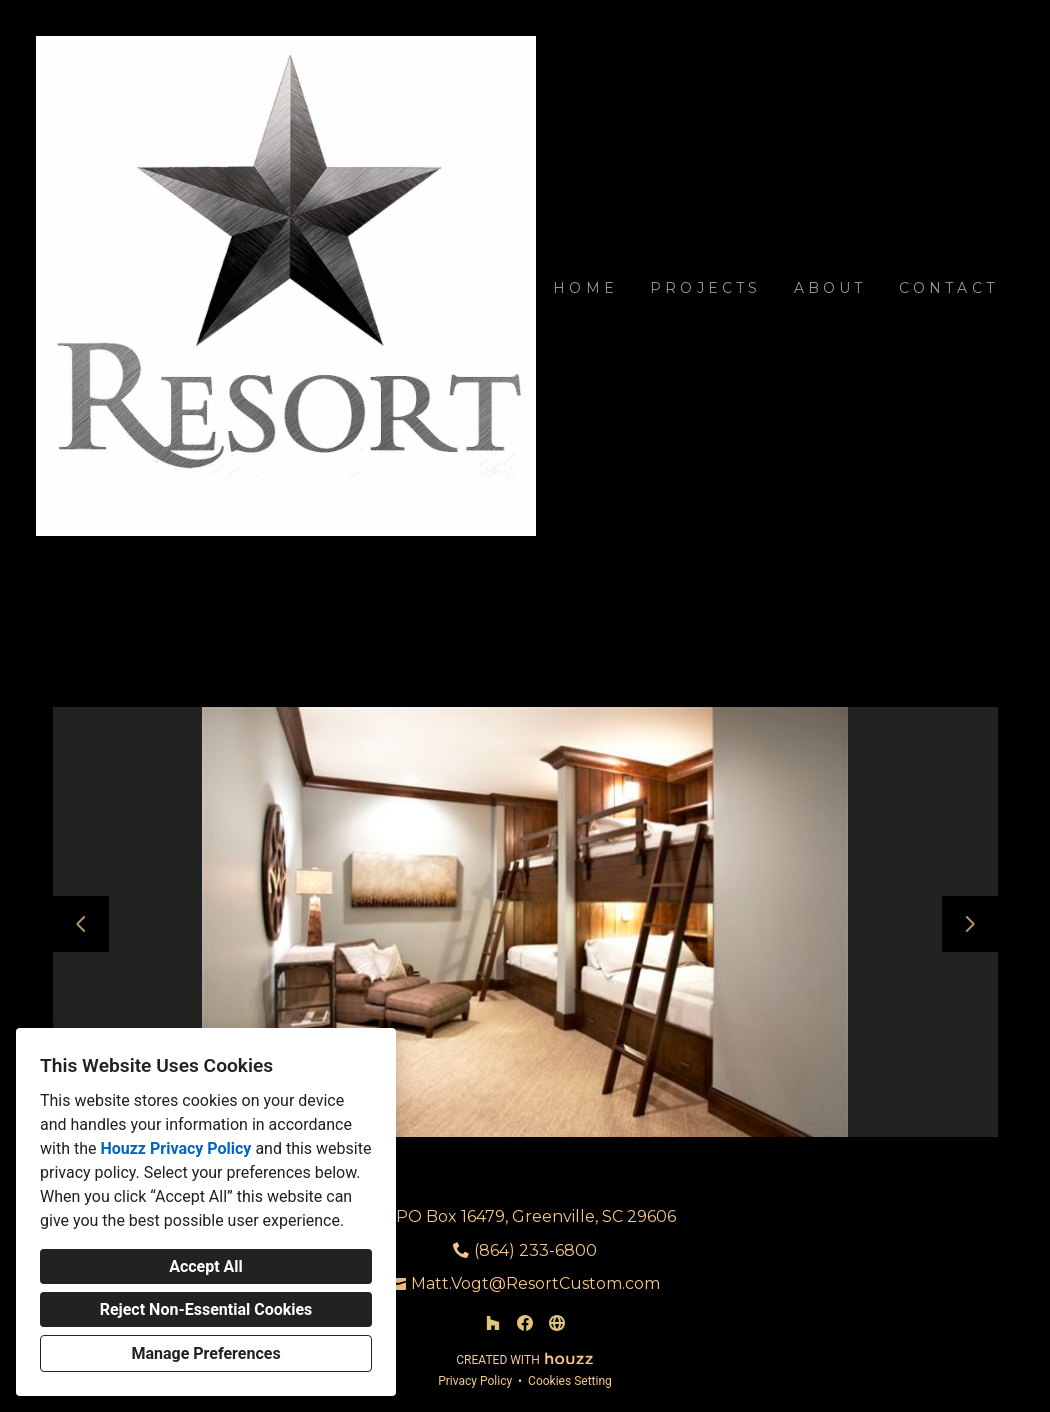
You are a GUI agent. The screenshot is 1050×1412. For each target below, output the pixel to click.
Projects (706, 288)
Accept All (206, 1266)
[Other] (557, 1323)
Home (585, 288)
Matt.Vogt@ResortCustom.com (535, 1283)
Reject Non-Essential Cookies (206, 1309)
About (830, 288)
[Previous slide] (81, 924)
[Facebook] (525, 1323)
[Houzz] (493, 1323)
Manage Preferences (205, 1353)
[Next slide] (970, 924)
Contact (948, 288)
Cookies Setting (570, 1381)
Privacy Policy (475, 1381)
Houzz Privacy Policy (175, 1148)
